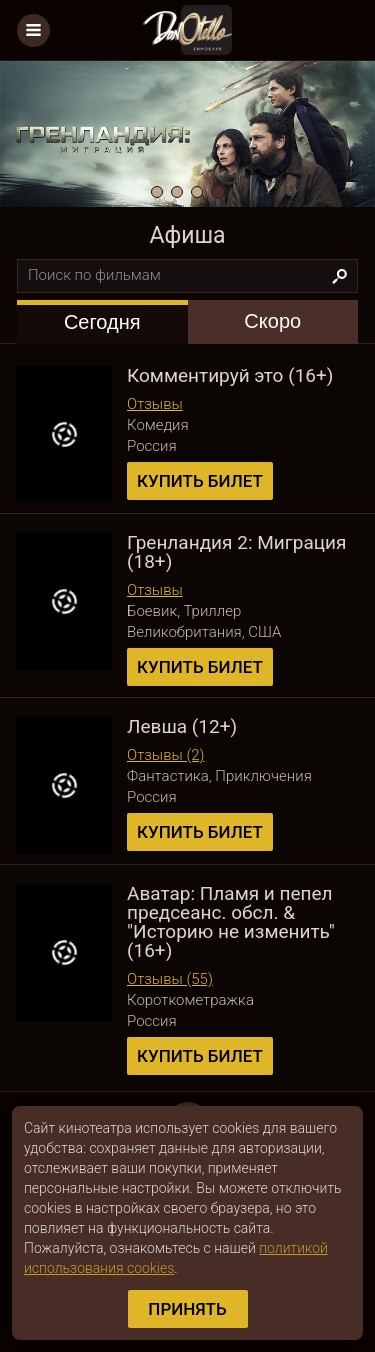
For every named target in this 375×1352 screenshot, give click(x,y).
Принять (187, 1309)
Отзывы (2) (165, 755)
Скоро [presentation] (272, 321)
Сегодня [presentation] (102, 322)
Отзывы (155, 404)
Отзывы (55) (170, 979)
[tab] (102, 322)
